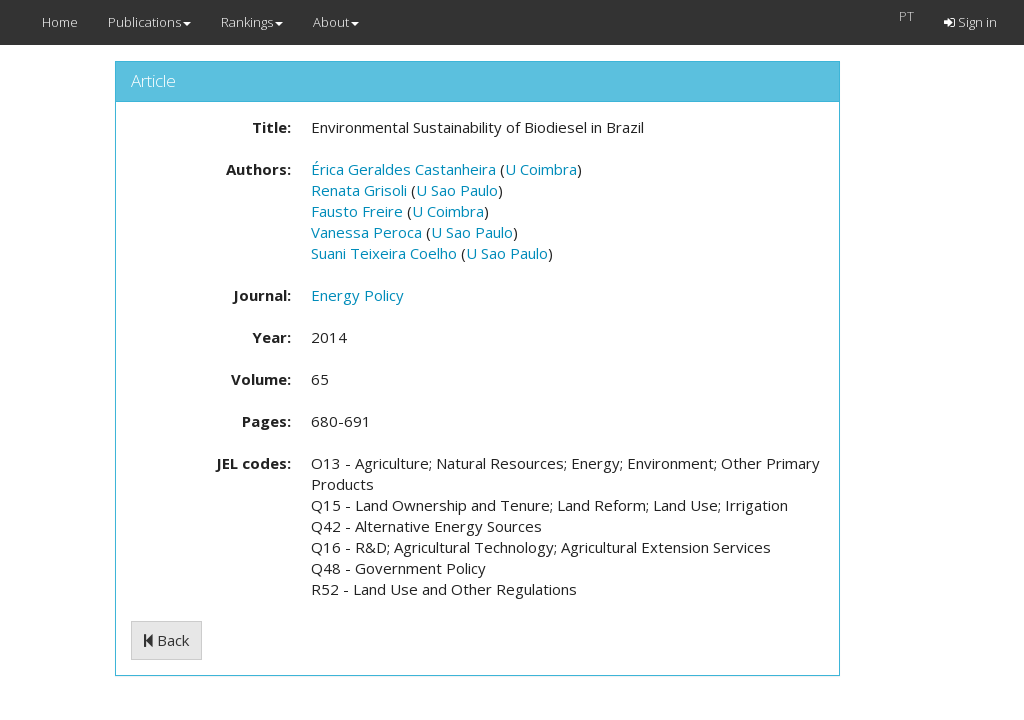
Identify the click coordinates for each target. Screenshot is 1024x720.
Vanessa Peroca (366, 232)
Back (166, 640)
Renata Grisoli (359, 190)
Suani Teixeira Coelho (384, 253)
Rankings (252, 22)
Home (60, 22)
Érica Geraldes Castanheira (403, 169)
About (336, 22)
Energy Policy (357, 295)
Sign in (970, 22)
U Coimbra (541, 169)
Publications (149, 22)
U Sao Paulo (457, 190)
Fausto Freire (357, 211)
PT (906, 16)
